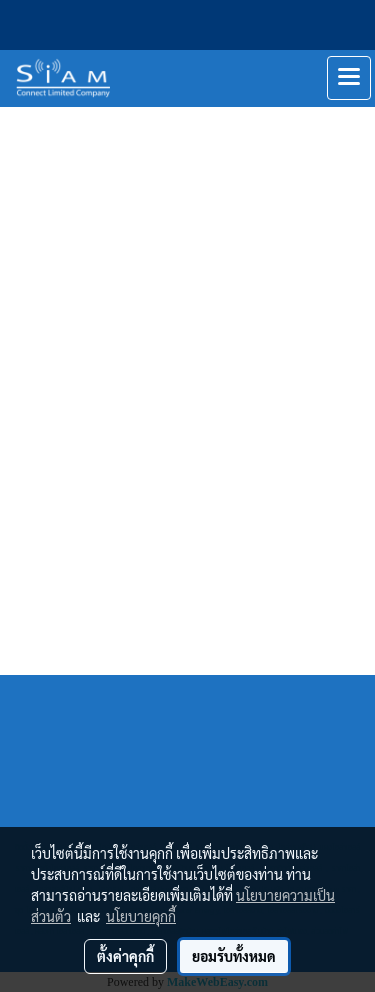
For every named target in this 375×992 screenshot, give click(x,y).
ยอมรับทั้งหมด (234, 956)
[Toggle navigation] (349, 78)
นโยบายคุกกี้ (141, 916)
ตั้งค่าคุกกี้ (125, 956)
